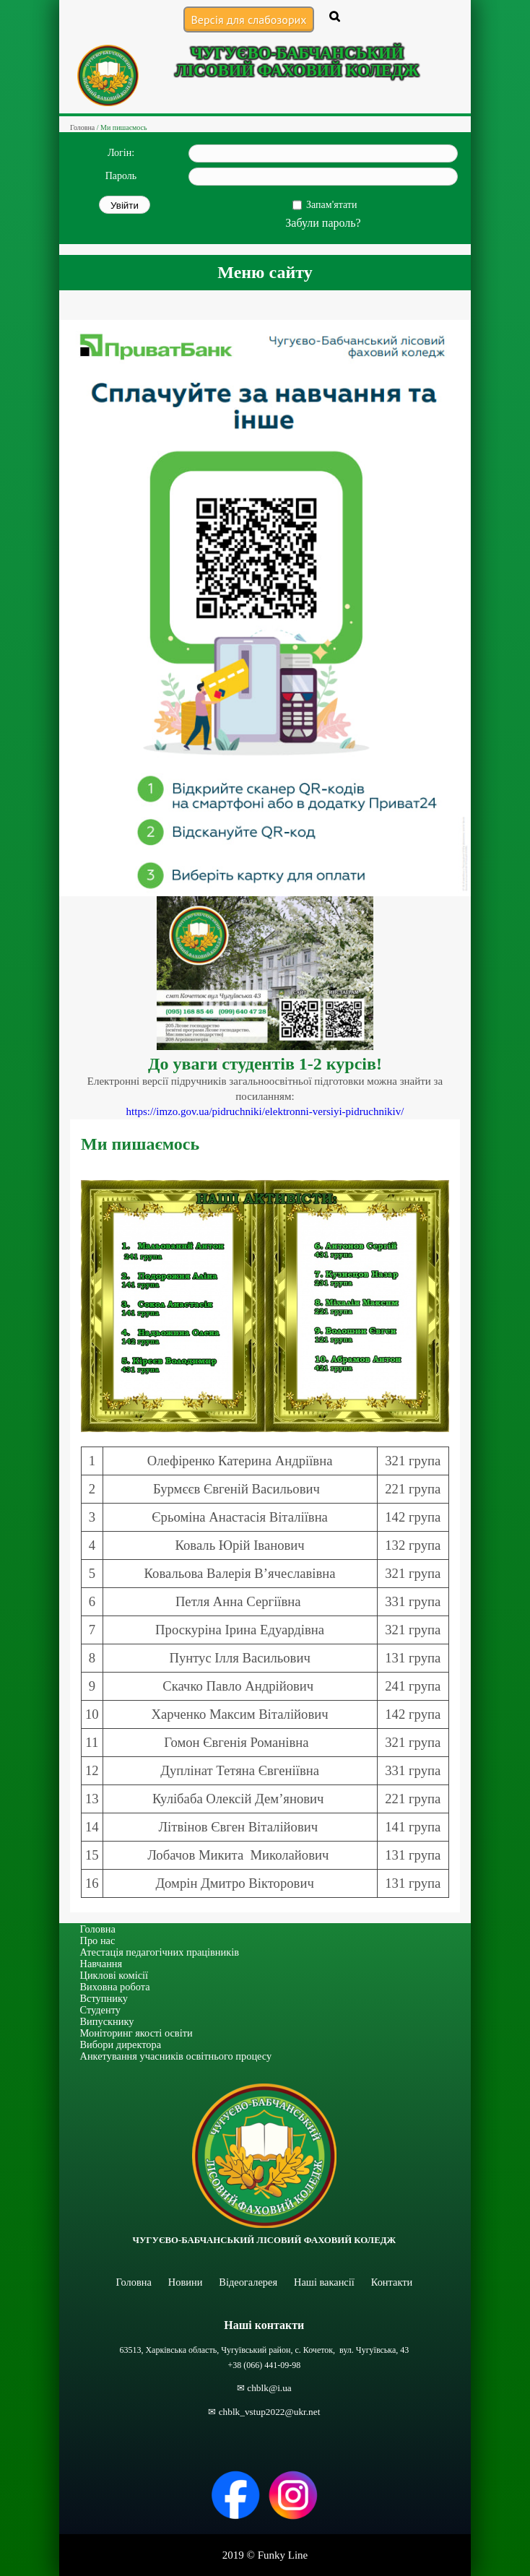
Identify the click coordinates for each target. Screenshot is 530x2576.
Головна (98, 1929)
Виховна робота (115, 1986)
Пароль (121, 175)
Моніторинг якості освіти (136, 2033)
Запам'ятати (331, 204)
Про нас (98, 1940)
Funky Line (283, 2555)
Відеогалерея (248, 2282)
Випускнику (107, 2021)
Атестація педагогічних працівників (160, 1952)
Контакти (391, 2282)
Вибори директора (121, 2044)
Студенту (100, 2010)
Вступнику (104, 1998)
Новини (185, 2282)
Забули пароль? (322, 223)
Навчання (101, 1963)
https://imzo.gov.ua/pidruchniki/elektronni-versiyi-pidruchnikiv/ (265, 1111)
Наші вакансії (324, 2282)
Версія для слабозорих (248, 19)
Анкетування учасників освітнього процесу (176, 2056)
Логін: (121, 152)
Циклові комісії (114, 1975)
